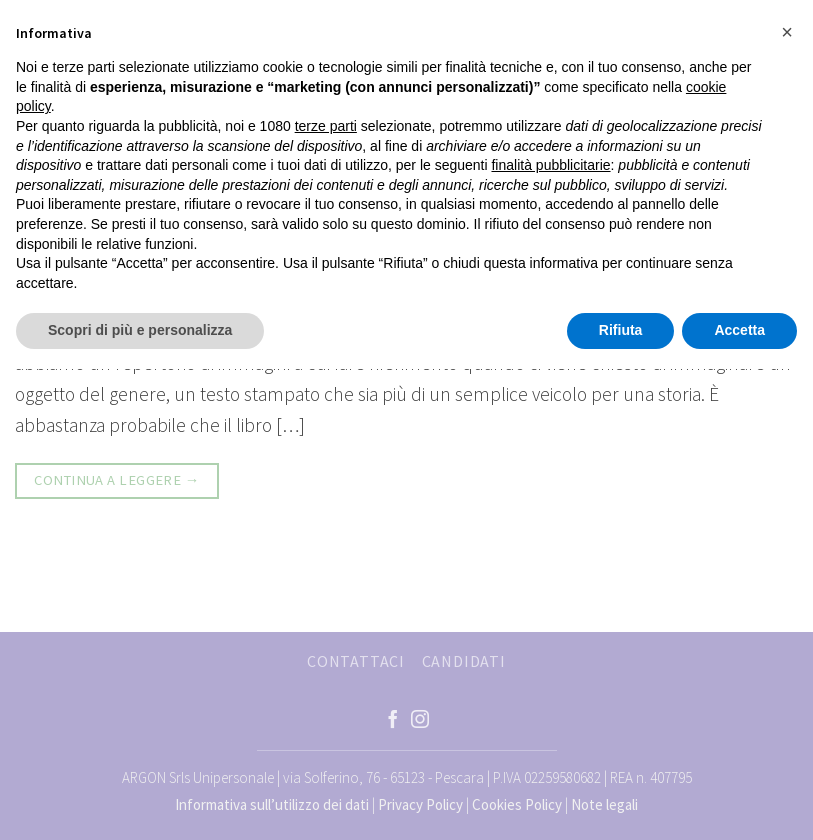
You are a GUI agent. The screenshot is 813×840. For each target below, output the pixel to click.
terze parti (326, 126)
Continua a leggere (116, 480)
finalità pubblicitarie (550, 165)
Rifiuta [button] (621, 330)
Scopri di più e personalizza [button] (140, 330)
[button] (787, 32)
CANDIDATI (464, 661)
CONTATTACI (356, 661)
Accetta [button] (739, 330)
